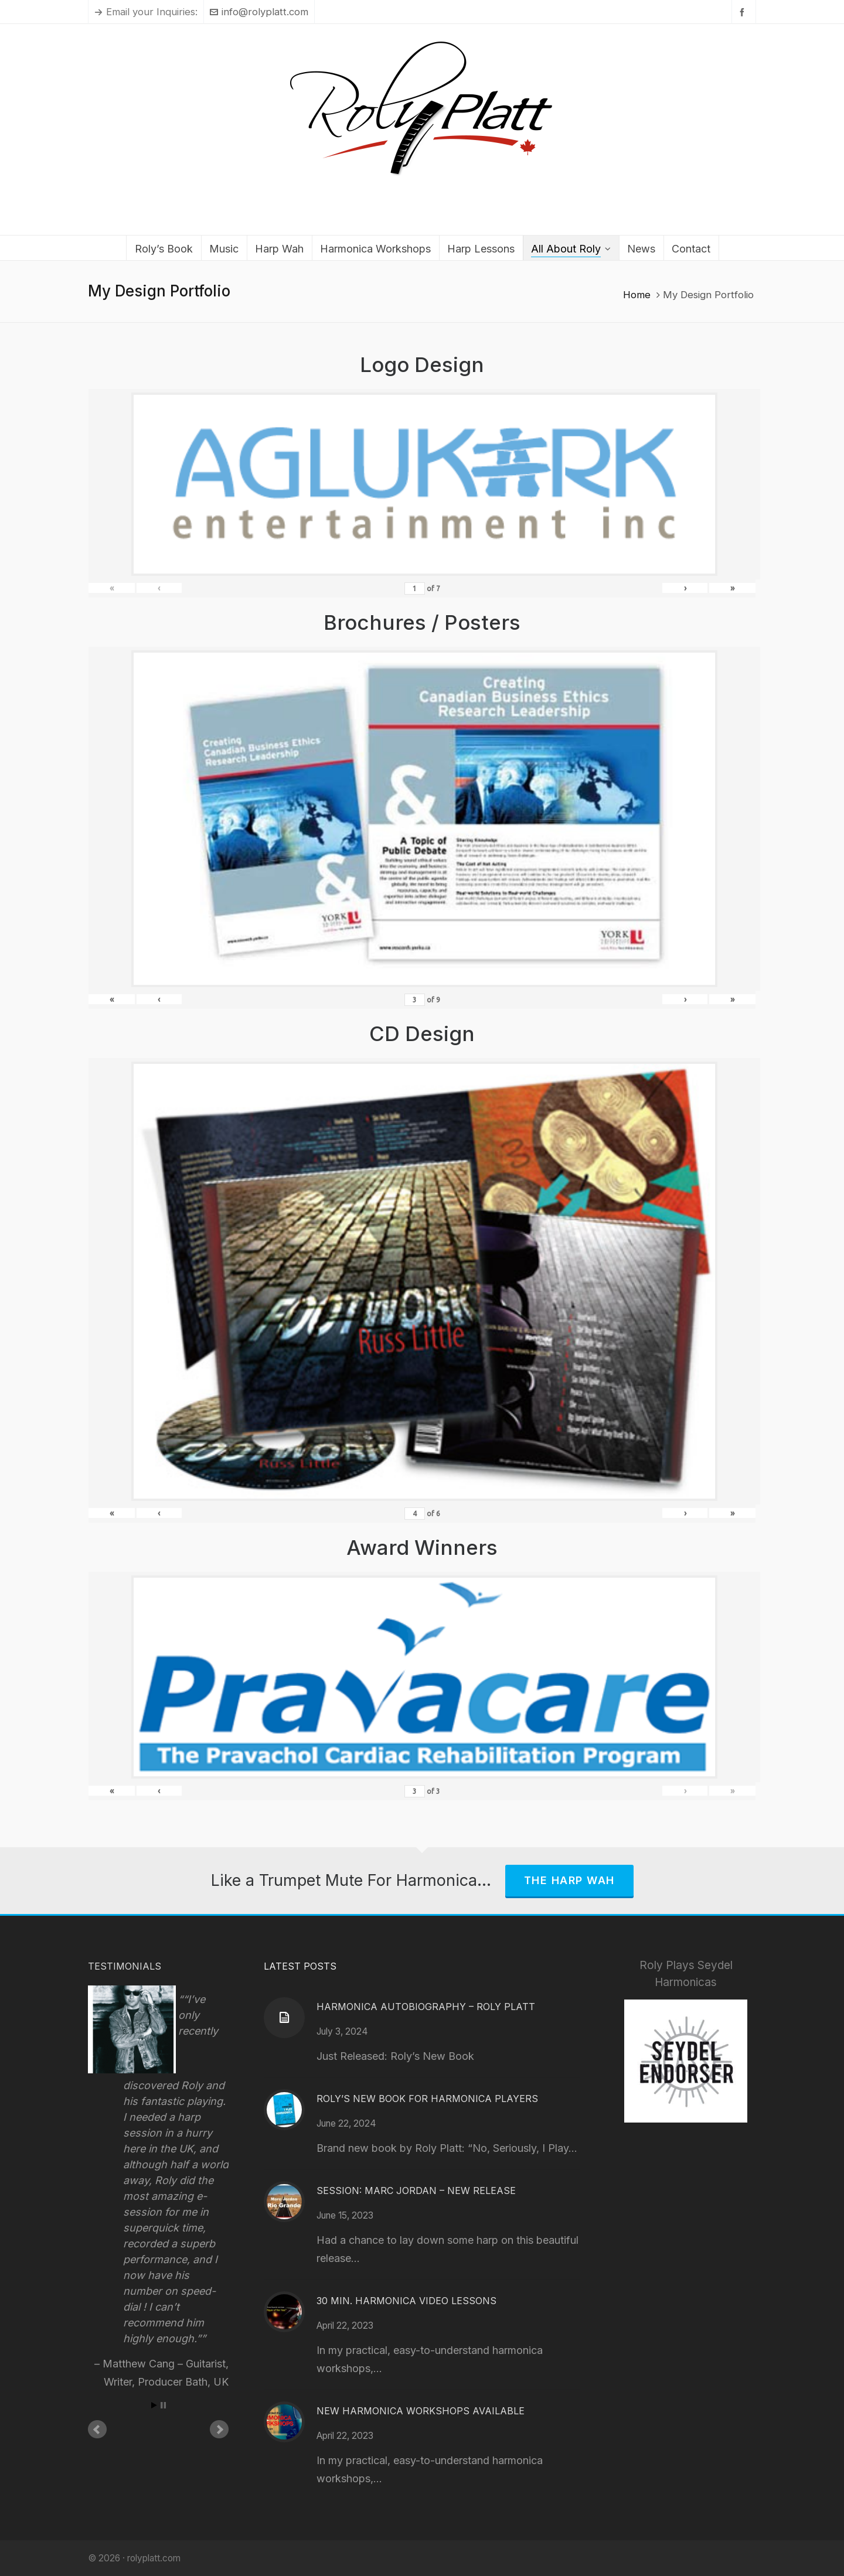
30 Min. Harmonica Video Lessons (406, 2301)
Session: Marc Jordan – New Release (416, 2190)
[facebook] (744, 12)
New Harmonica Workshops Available (420, 2411)
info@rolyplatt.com (259, 12)
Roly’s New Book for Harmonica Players (427, 2098)
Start (154, 2405)
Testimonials (124, 1966)
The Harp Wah (569, 1880)
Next (219, 2429)
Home (637, 295)
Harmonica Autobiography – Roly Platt (425, 2006)
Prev (97, 2429)
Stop (163, 2405)
